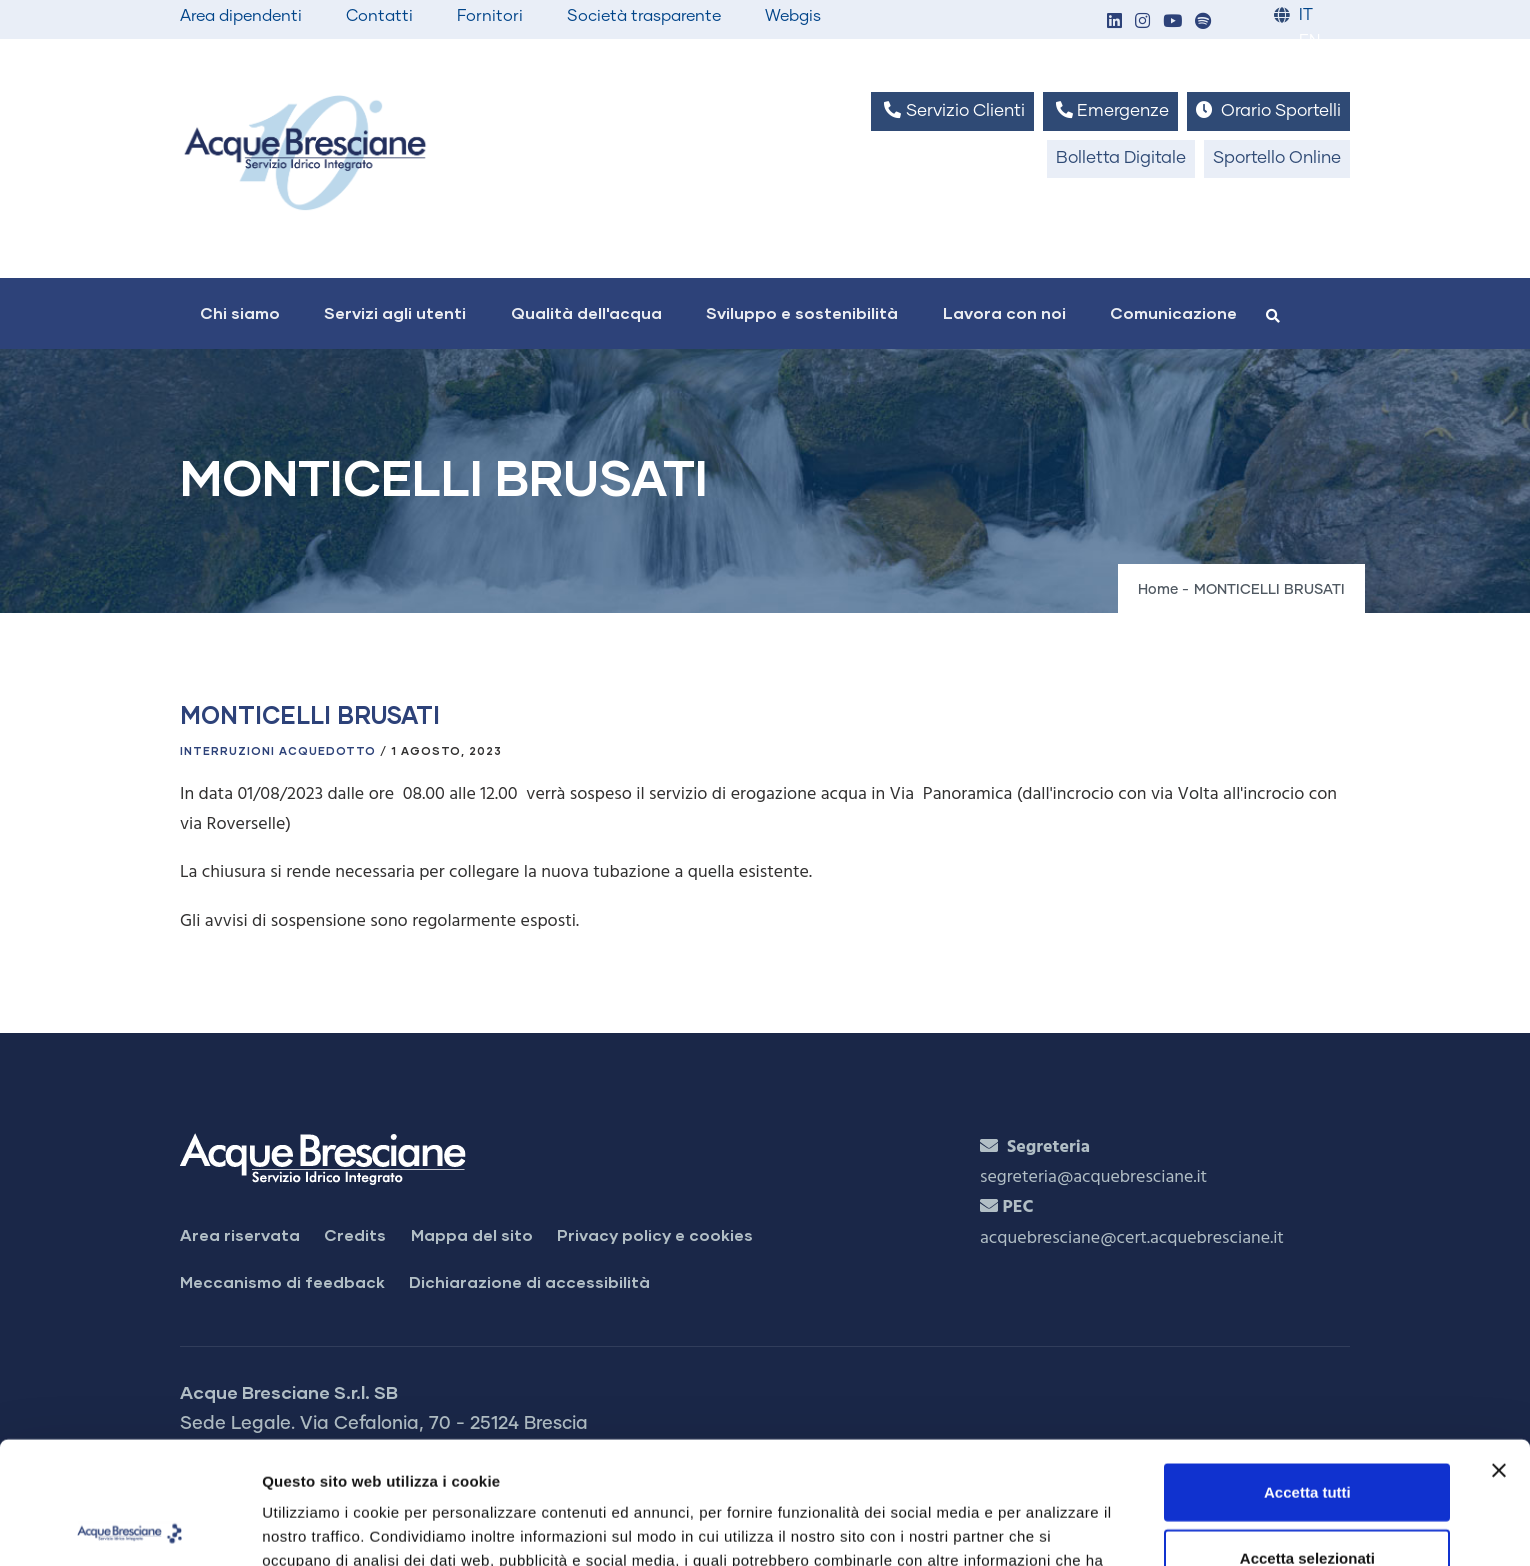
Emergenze (1110, 110)
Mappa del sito (472, 1234)
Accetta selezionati (1307, 1435)
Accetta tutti (1307, 1369)
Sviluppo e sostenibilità (802, 312)
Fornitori (490, 16)
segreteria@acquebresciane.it (1093, 1177)
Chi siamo (240, 312)
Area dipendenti (241, 16)
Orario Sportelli (1268, 110)
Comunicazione (1173, 312)
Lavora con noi (1004, 312)
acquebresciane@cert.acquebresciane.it (1132, 1238)
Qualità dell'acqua (586, 312)
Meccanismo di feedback (282, 1281)
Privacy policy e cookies (655, 1234)
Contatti (379, 16)
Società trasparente (644, 16)
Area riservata (240, 1234)
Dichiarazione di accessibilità (529, 1281)
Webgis (793, 16)
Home (1158, 590)
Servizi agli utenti (395, 312)
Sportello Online (1277, 158)
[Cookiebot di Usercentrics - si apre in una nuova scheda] (129, 1527)
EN (1309, 41)
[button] (1114, 22)
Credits (355, 1234)
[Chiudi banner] (1499, 1348)
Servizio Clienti (952, 110)
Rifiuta (1307, 1500)
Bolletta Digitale (1121, 158)
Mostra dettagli (1052, 1526)
